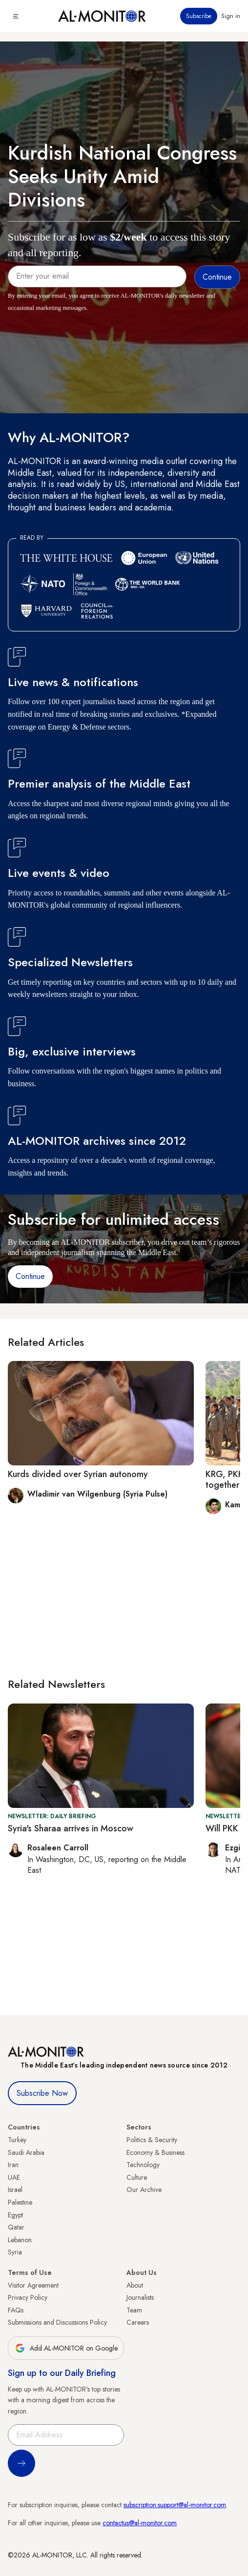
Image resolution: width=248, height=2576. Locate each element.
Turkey (17, 2140)
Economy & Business (155, 2152)
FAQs (15, 2310)
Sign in (230, 16)
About (134, 2285)
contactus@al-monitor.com (140, 2523)
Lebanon (20, 2240)
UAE (14, 2177)
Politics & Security (151, 2140)
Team (134, 2310)
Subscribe (198, 16)
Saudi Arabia (26, 2152)
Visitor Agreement (33, 2285)
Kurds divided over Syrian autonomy (78, 1474)
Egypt (15, 2215)
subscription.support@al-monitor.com (175, 2505)
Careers (137, 2322)
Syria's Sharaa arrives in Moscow (70, 1828)
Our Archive (144, 2189)
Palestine (20, 2202)
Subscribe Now (42, 2093)
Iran (13, 2165)
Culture (136, 2177)
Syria (15, 2252)
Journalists (140, 2297)
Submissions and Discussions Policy (57, 2322)
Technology (143, 2165)
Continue (30, 1276)
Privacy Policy (27, 2297)
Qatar (16, 2227)
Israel (15, 2189)
